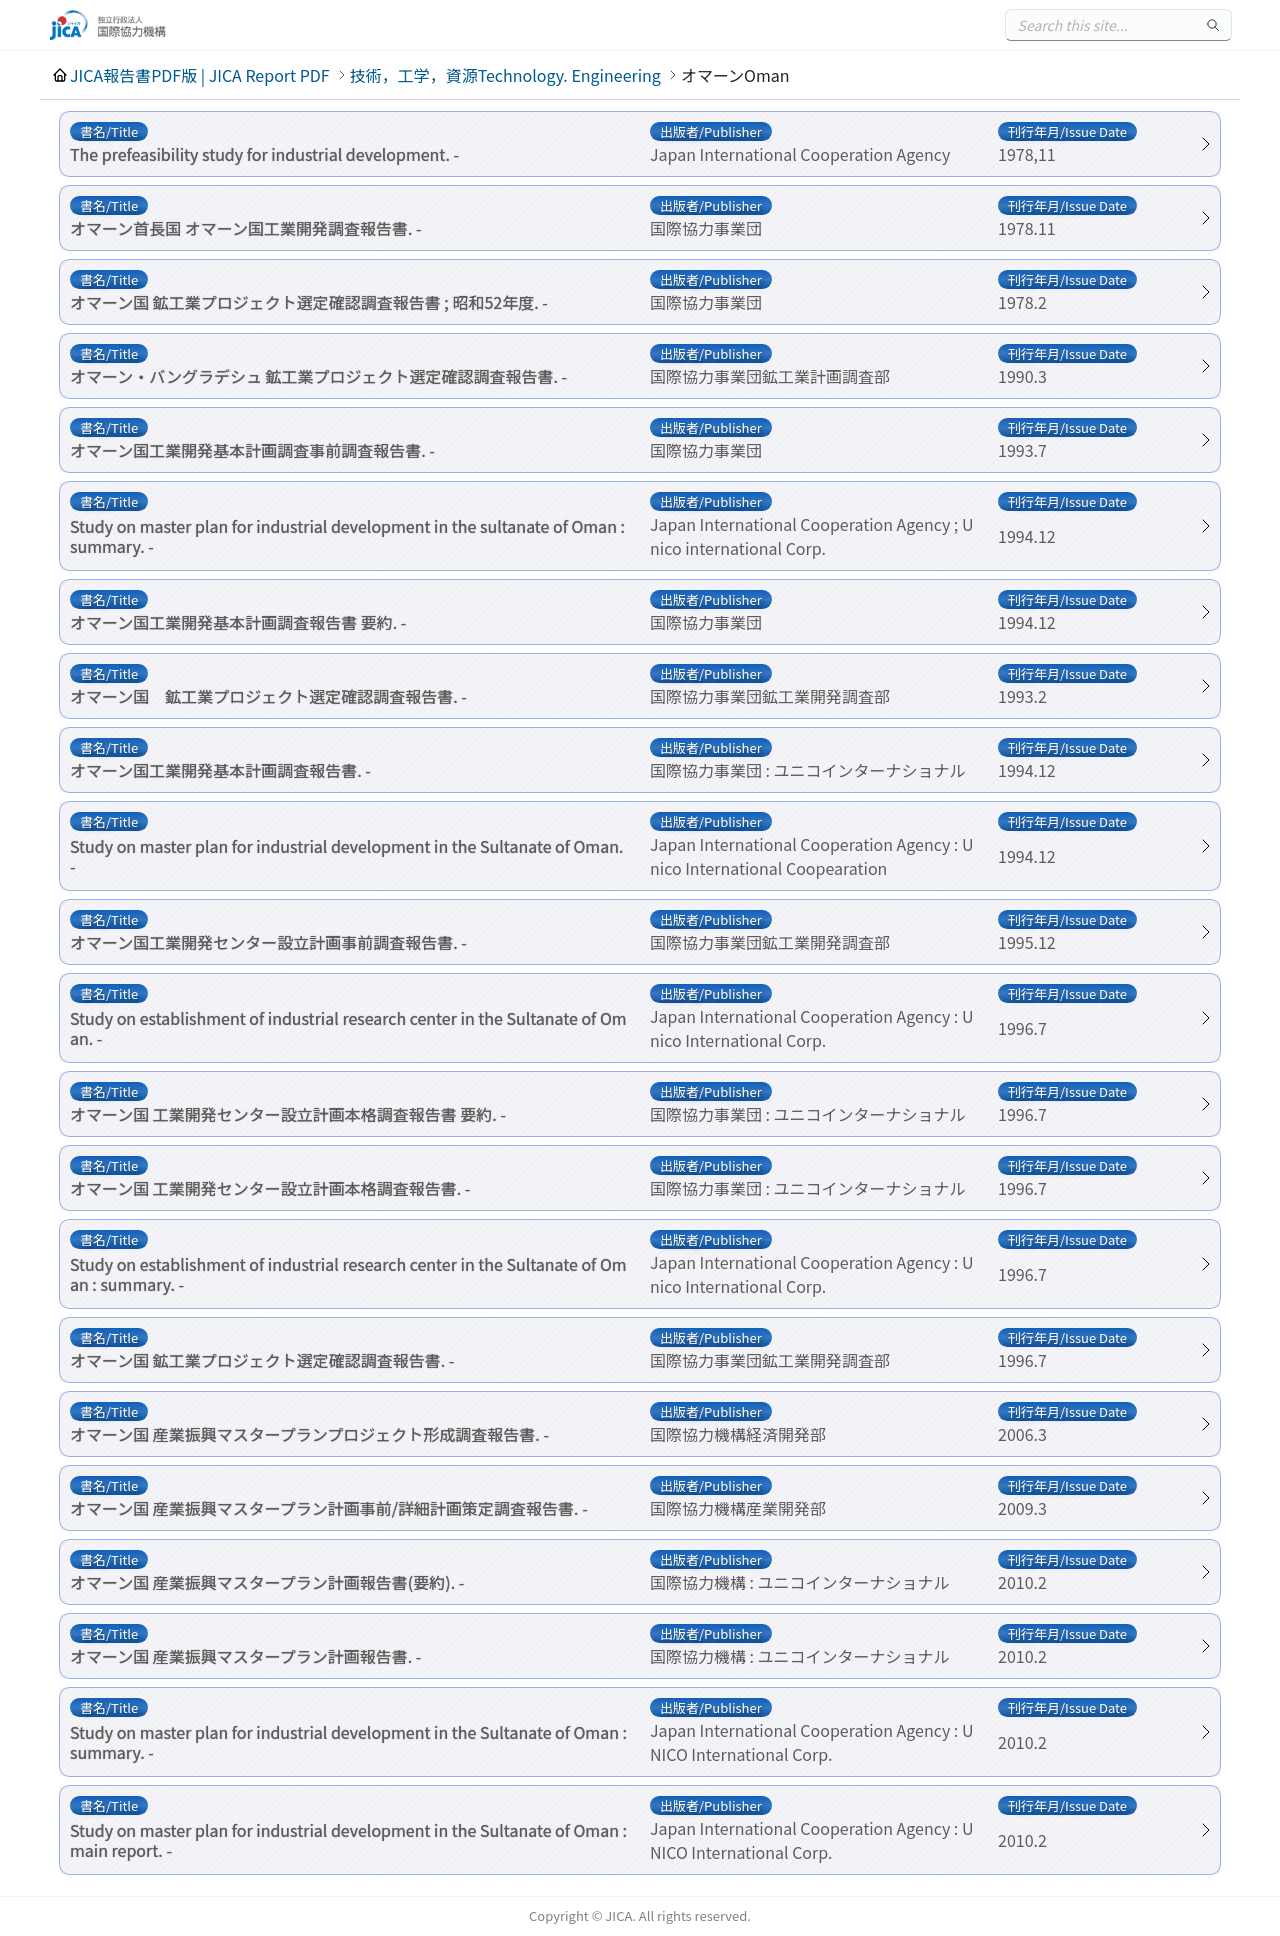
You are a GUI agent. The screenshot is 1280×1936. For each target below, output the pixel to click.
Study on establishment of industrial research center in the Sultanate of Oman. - (348, 1028)
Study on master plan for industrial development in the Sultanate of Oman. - (346, 856)
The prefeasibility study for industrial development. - (264, 154)
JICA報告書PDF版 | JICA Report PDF (200, 75)
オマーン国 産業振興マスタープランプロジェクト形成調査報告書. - (309, 1434)
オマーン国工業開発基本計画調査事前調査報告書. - (252, 450)
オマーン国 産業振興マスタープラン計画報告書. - (245, 1656)
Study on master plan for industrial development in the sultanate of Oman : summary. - (347, 536)
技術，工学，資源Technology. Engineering (505, 75)
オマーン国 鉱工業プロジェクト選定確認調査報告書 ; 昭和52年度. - (309, 302)
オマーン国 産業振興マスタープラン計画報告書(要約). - (267, 1582)
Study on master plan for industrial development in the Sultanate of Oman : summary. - (348, 1742)
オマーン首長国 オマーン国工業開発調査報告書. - (246, 228)
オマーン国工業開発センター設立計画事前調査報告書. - (268, 942)
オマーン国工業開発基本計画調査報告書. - (220, 770)
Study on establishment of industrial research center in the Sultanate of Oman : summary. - (348, 1274)
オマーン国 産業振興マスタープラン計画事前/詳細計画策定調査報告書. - (329, 1508)
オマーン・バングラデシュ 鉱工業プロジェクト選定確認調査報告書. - (318, 376)
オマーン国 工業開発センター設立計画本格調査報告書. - (270, 1188)
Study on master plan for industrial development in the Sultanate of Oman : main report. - (348, 1840)
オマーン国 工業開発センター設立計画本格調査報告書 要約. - (288, 1114)
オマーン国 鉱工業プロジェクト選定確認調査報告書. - (268, 696)
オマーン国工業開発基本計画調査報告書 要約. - (238, 622)
